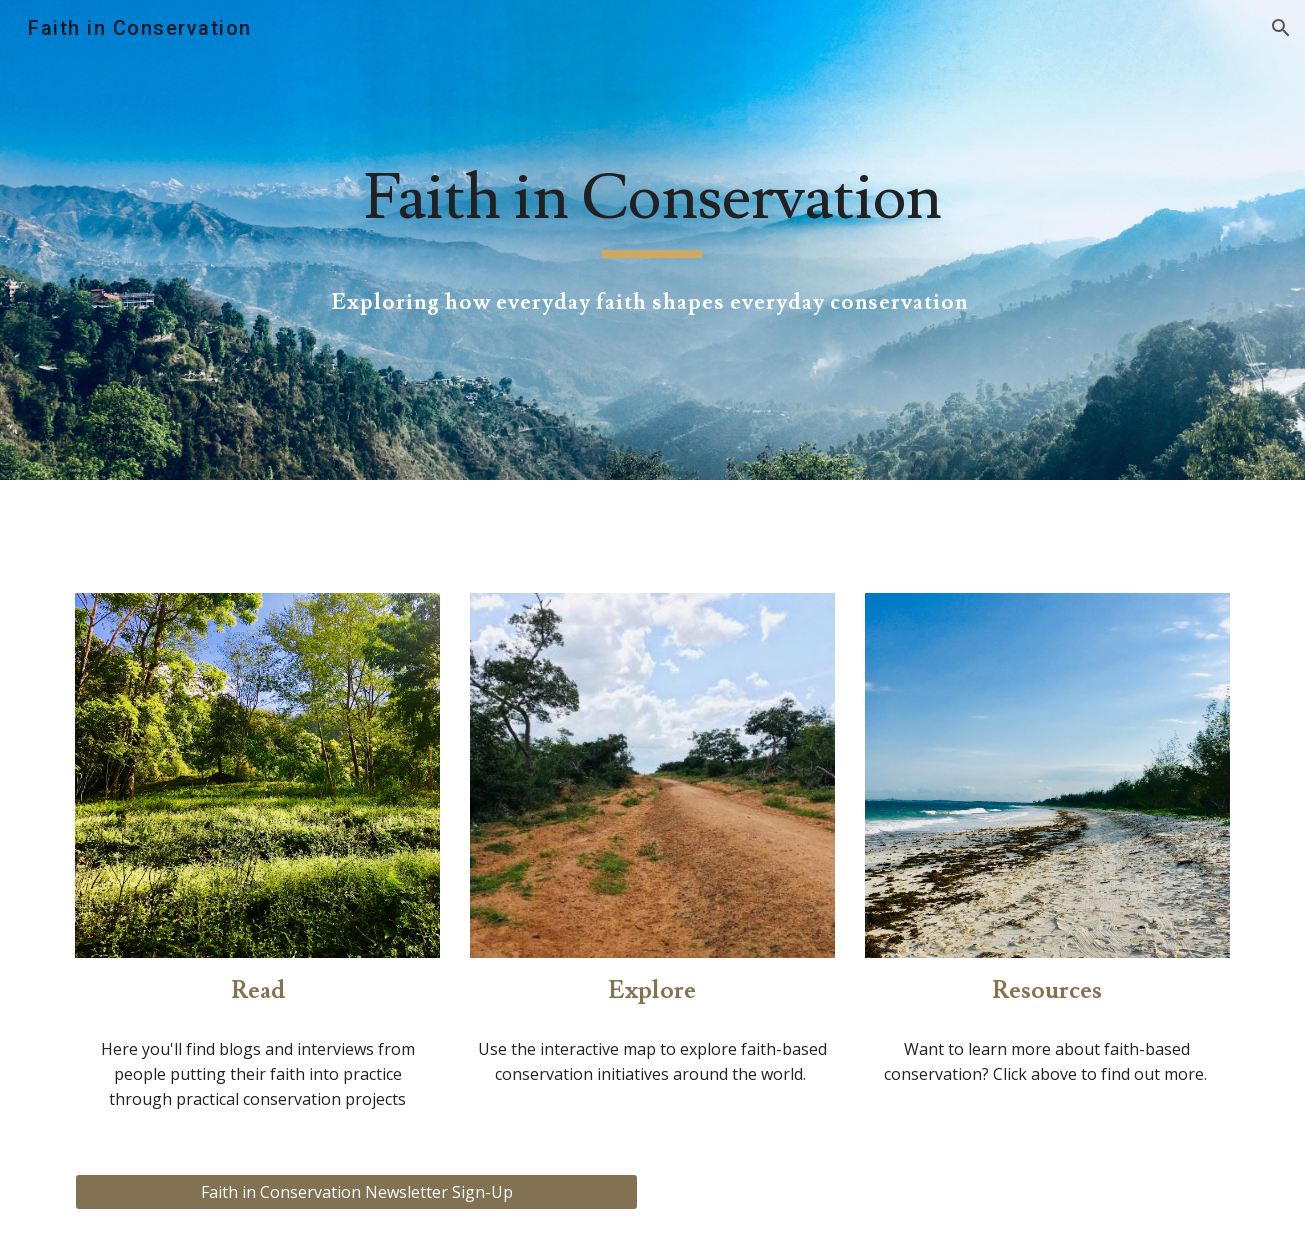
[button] (1281, 28)
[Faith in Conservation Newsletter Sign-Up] (356, 1192)
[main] (652, 208)
